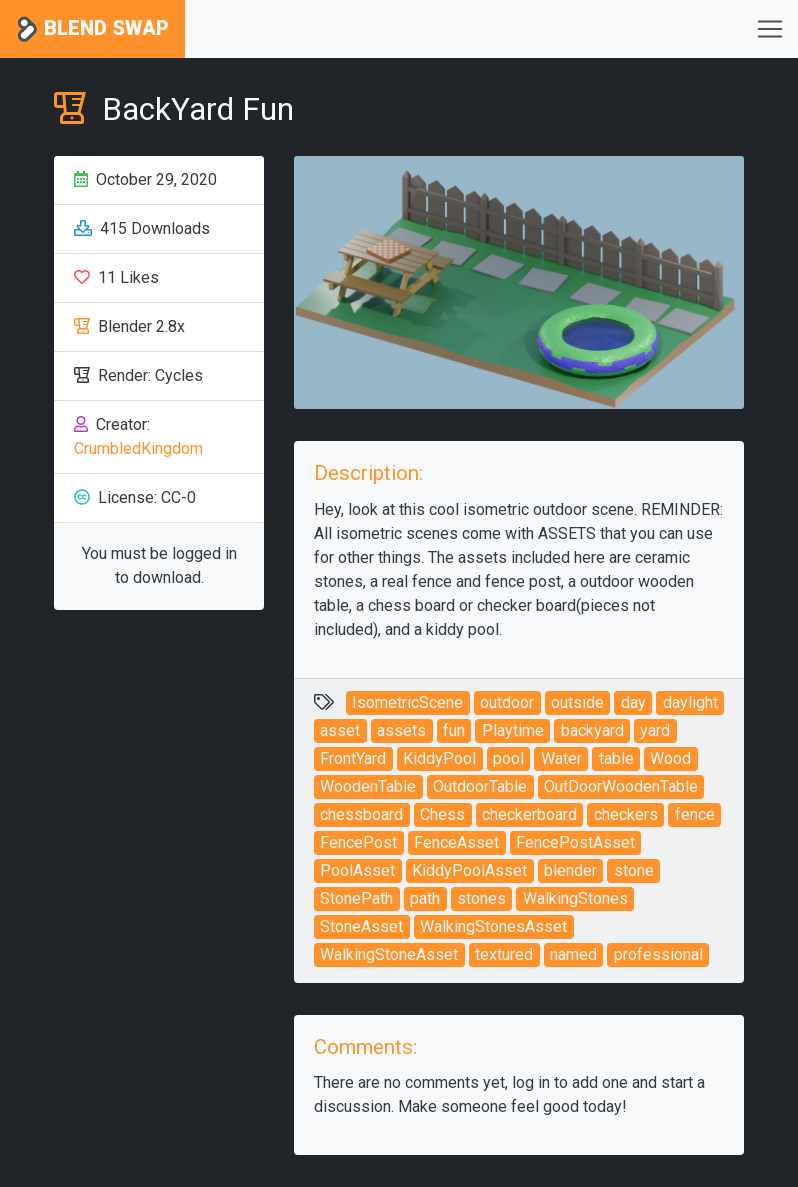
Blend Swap (92, 29)
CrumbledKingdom (138, 448)
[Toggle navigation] (770, 29)
